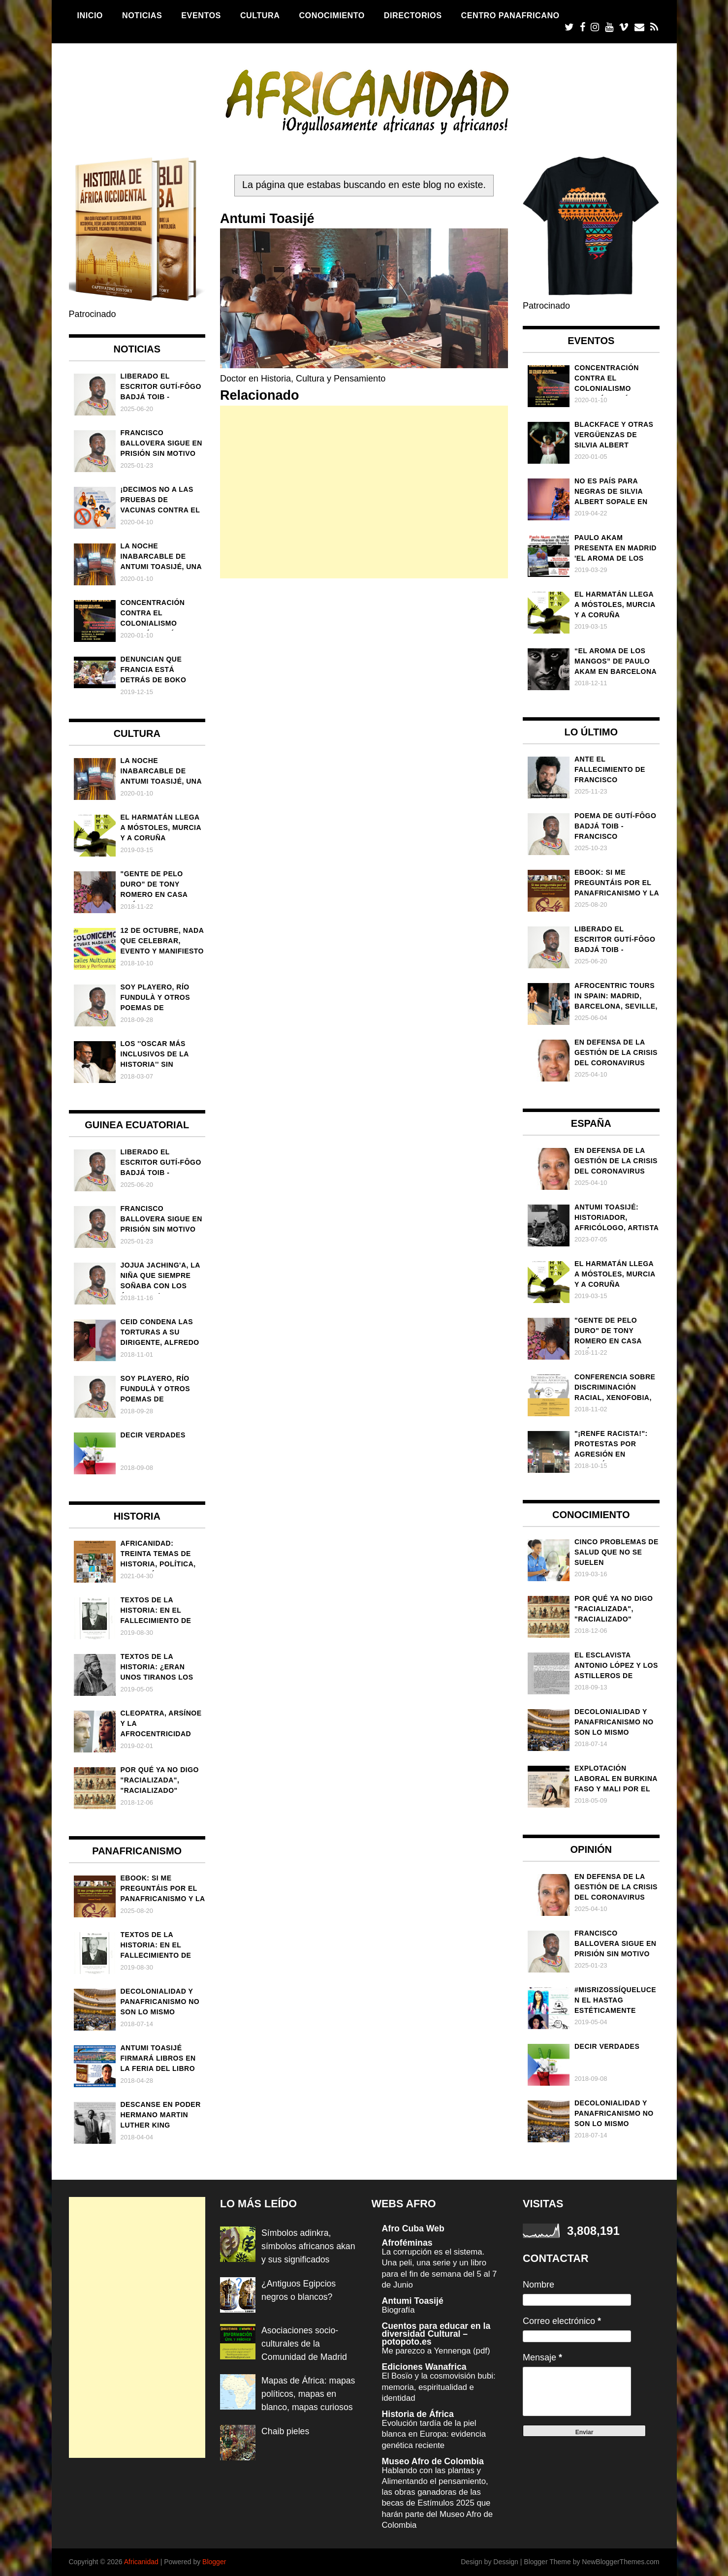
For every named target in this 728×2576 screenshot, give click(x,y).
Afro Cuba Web (414, 2228)
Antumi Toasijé (413, 2301)
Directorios (413, 15)
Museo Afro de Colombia (434, 2461)
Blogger (214, 2562)
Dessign (505, 2562)
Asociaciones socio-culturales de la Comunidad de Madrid (304, 2343)
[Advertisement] (364, 492)
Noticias (142, 15)
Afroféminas (408, 2243)
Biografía (398, 2310)
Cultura (260, 15)
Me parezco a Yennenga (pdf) (437, 2350)
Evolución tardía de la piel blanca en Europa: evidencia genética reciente (435, 2433)
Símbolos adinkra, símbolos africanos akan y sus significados (306, 2246)
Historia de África (418, 2414)
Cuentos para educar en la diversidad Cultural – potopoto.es (437, 2334)
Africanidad (141, 2562)
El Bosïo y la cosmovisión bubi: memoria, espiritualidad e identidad (440, 2386)
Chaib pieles (285, 2444)
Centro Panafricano (510, 15)
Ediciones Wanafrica (425, 2367)
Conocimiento (331, 15)
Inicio (90, 15)
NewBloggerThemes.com (620, 2562)
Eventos (201, 15)
